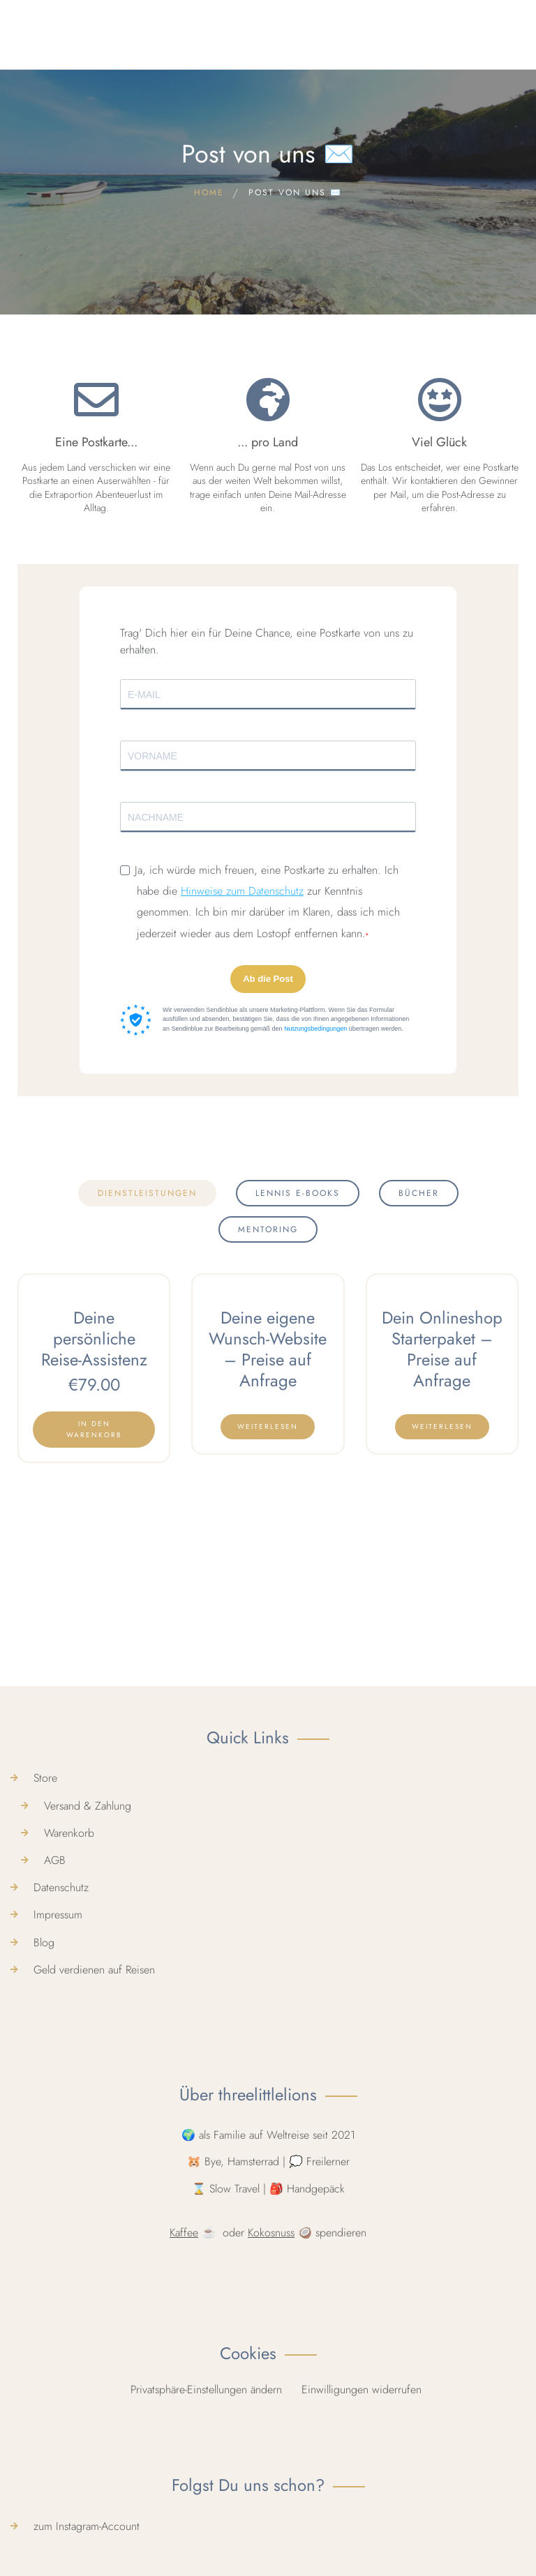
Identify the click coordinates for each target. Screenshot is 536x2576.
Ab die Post (268, 978)
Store (45, 2093)
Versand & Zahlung (87, 2120)
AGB (55, 2175)
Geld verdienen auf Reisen (94, 2284)
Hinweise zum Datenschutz (242, 891)
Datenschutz (61, 2203)
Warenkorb (69, 2147)
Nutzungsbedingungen (315, 1028)
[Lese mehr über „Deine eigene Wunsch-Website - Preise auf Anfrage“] (268, 1426)
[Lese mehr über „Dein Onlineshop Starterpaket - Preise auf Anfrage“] (442, 1426)
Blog (44, 2257)
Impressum (58, 2230)
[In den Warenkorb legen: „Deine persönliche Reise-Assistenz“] (94, 1429)
